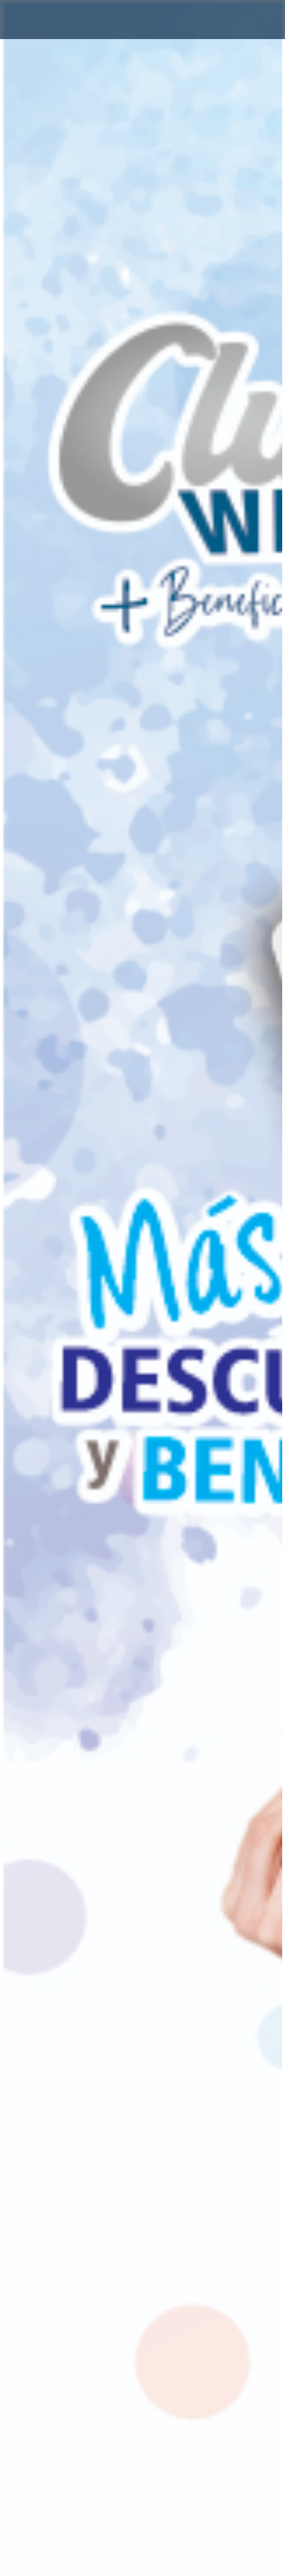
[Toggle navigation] (30, 19)
